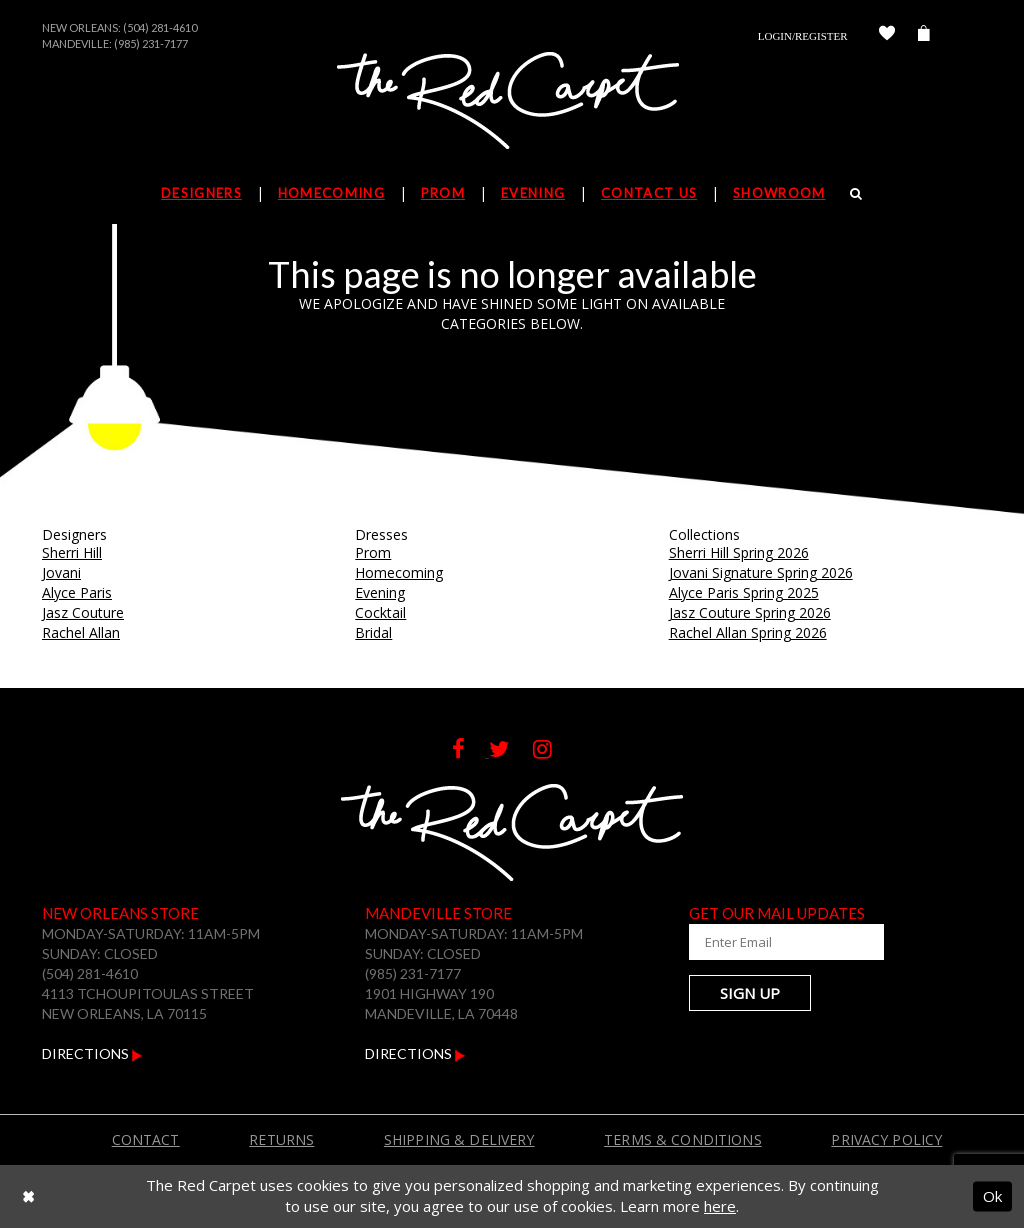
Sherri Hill (72, 552)
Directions (92, 1053)
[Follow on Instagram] (552, 751)
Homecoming (399, 572)
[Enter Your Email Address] (787, 942)
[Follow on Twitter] (511, 751)
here (720, 1206)
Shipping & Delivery (459, 1139)
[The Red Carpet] (512, 102)
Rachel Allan (81, 632)
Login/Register (803, 36)
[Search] (856, 193)
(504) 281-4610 (160, 27)
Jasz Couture (83, 612)
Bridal (373, 632)
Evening (380, 592)
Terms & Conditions (683, 1139)
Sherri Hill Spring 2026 (739, 552)
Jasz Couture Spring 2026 (750, 612)
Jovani (61, 572)
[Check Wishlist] (887, 36)
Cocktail (380, 612)
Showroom (779, 193)
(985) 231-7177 (151, 43)
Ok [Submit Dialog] (992, 1196)
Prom (373, 552)
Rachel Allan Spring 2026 (748, 632)
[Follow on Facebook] (470, 751)
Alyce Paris (77, 592)
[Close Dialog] (28, 1196)
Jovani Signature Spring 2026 (761, 572)
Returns (281, 1139)
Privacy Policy (886, 1139)
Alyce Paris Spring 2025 (744, 592)
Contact (146, 1139)
